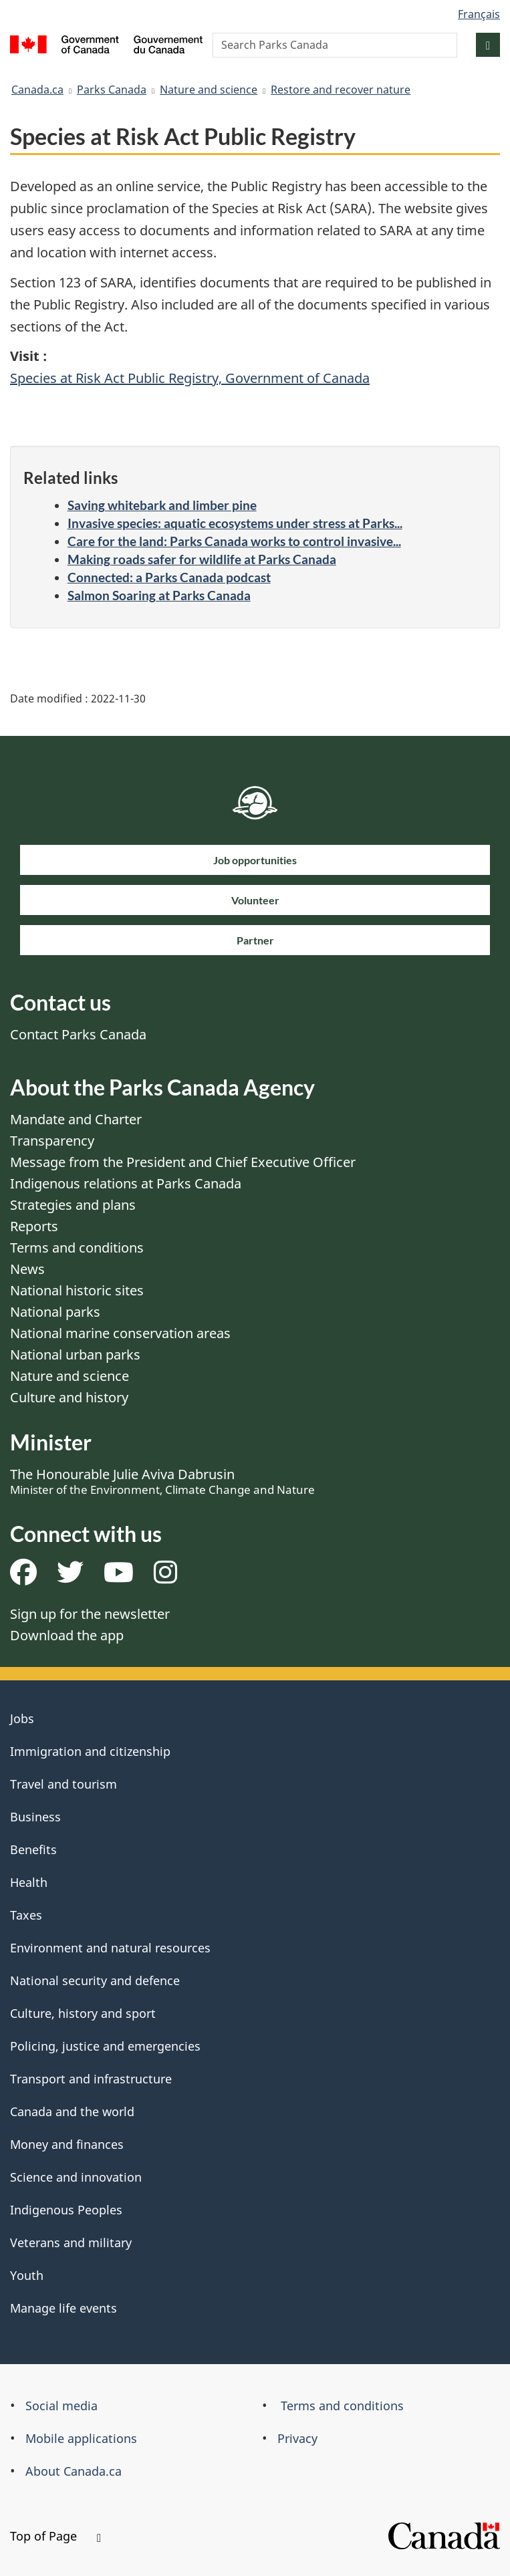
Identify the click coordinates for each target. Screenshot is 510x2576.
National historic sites (77, 1290)
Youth (26, 2275)
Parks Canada (111, 89)
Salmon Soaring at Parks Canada (159, 595)
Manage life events (63, 2308)
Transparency (52, 1141)
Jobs (22, 1718)
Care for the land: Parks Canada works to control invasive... (234, 541)
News (27, 1269)
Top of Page (55, 2536)
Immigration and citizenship (90, 1751)
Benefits (33, 1849)
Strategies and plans (73, 1205)
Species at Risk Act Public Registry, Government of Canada (190, 378)
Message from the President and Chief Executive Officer (183, 1162)
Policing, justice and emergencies (105, 2046)
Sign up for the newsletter (90, 1614)
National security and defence (95, 1980)
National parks (55, 1312)
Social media (61, 2406)
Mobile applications (81, 2438)
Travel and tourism (63, 1784)
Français (479, 14)
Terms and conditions (77, 1248)
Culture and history (69, 1397)
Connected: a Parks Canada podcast (169, 577)
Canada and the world (72, 2111)
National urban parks (75, 1354)
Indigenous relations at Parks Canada (125, 1183)
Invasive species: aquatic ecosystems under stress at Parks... (235, 523)
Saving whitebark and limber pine (162, 505)
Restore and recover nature (340, 89)
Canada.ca (37, 89)
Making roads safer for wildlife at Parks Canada (202, 559)
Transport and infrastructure (91, 2079)
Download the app (67, 1635)
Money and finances (67, 2144)
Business (35, 1817)
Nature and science (208, 89)
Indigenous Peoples (66, 2210)
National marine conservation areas (120, 1333)
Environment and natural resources (110, 1948)
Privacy (297, 2438)
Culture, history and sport (83, 2013)
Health (28, 1882)
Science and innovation (76, 2177)
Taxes (26, 1915)
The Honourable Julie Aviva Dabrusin (162, 1481)
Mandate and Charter (76, 1119)
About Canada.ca (73, 2471)
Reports (34, 1226)
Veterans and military (71, 2242)
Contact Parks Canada (78, 1034)
